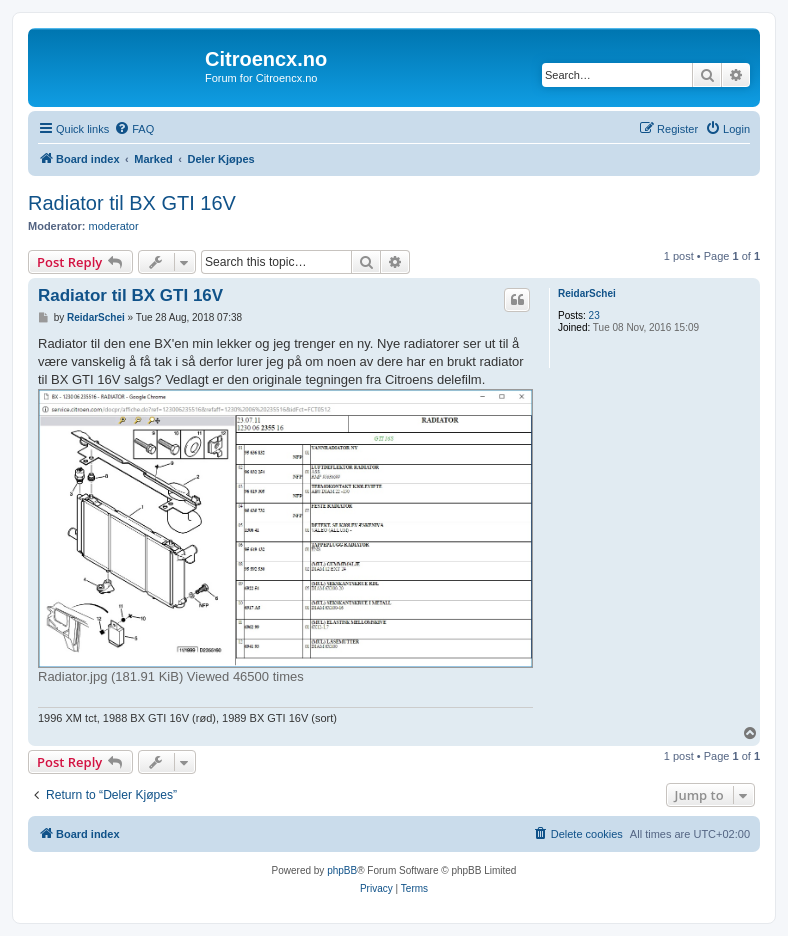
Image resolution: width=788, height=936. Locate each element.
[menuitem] (134, 129)
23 (594, 315)
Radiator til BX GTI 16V (132, 203)
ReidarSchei (587, 293)
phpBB (342, 870)
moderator (114, 226)
